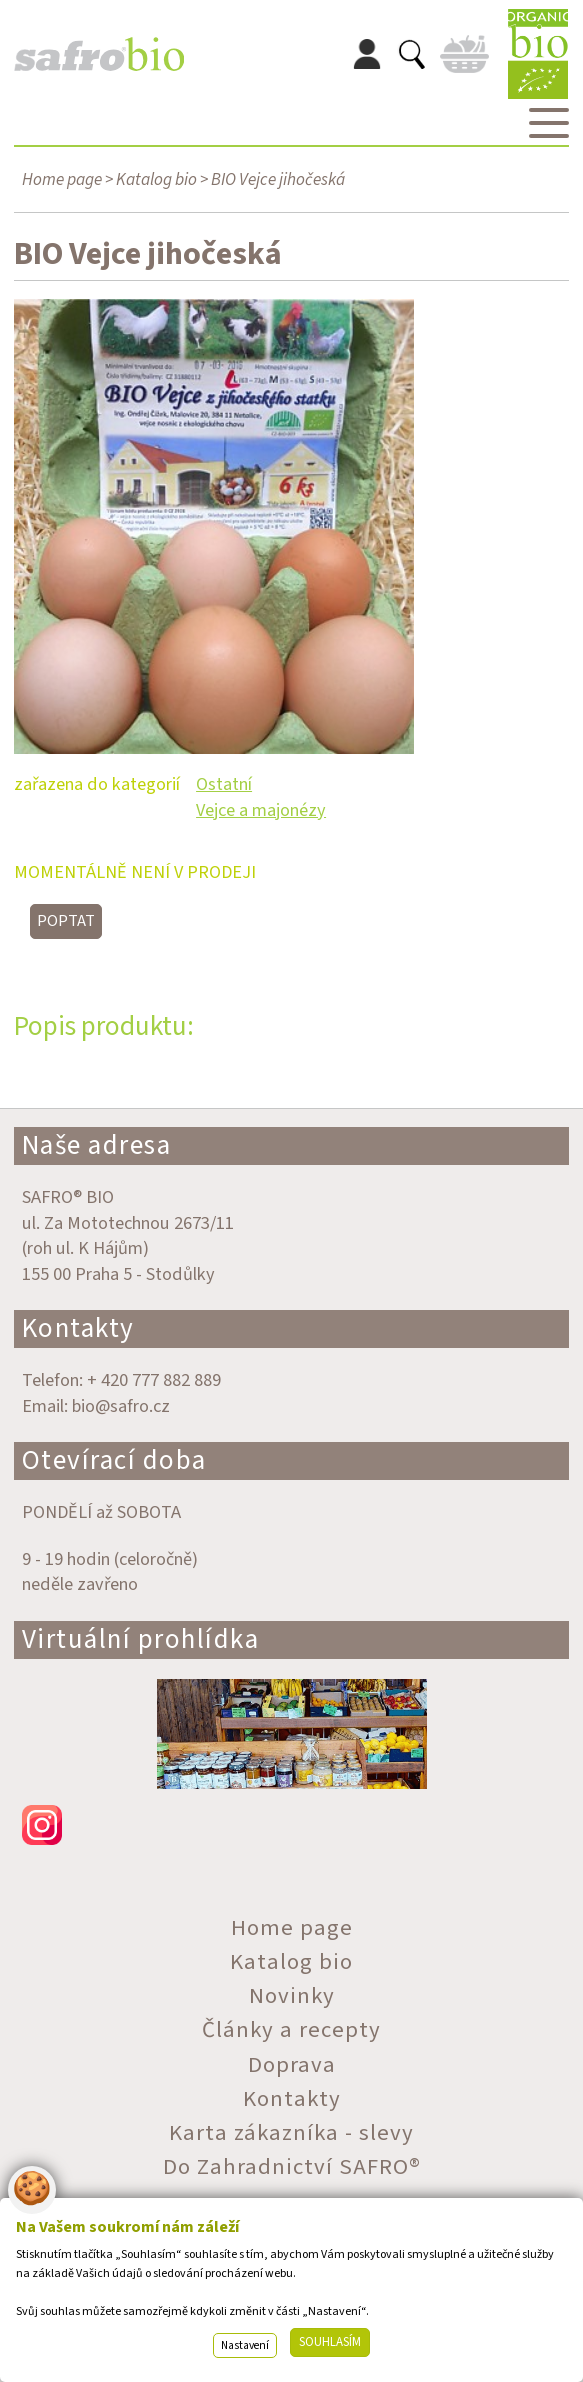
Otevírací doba (114, 1460)
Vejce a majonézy (261, 810)
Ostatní (224, 784)
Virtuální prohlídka (141, 1639)
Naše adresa (97, 1145)
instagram (292, 1825)
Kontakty (78, 1328)
